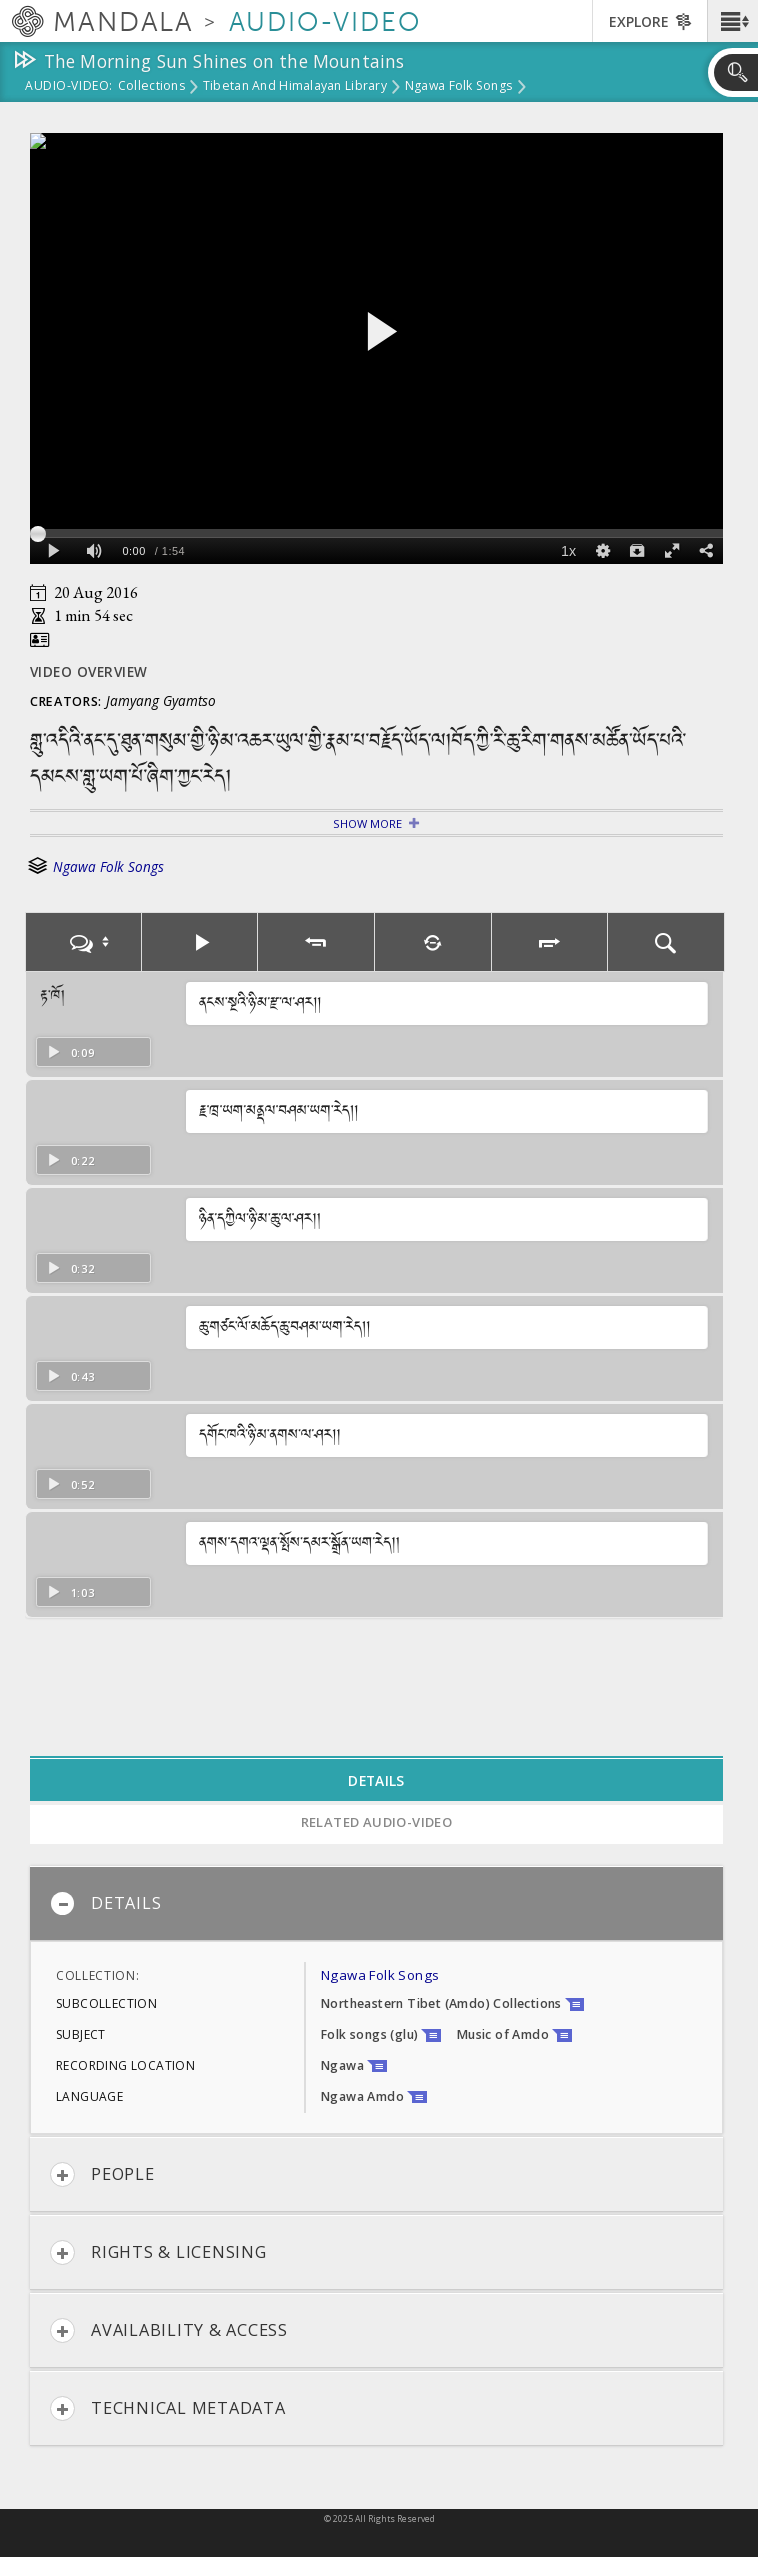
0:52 (70, 1484)
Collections (151, 87)
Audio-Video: (69, 87)
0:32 (70, 1268)
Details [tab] (376, 1780)
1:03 (70, 1592)
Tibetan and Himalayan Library (295, 87)
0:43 (70, 1376)
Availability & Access (169, 2330)
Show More (367, 823)
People (102, 2174)
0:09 (70, 1052)
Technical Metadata (168, 2408)
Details (105, 1903)
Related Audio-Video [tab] (377, 1822)
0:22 (70, 1160)
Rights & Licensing (158, 2252)
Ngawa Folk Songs (458, 87)
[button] (732, 21)
